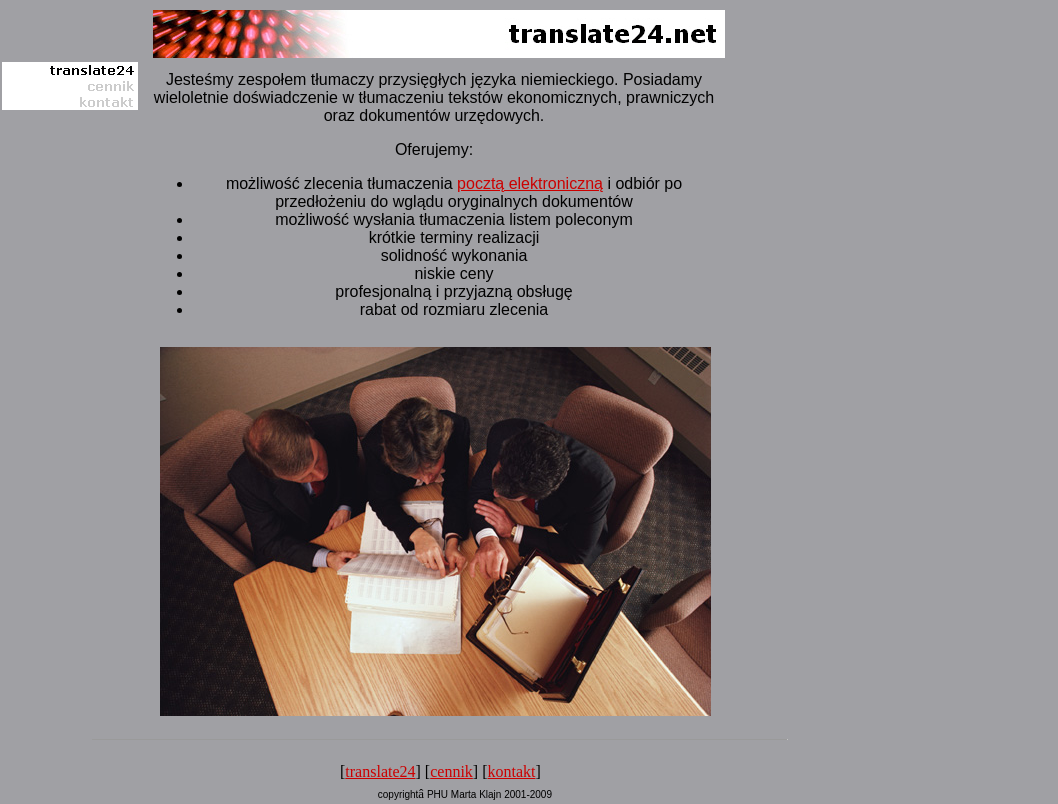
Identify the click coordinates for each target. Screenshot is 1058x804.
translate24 (380, 771)
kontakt (512, 771)
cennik (451, 771)
